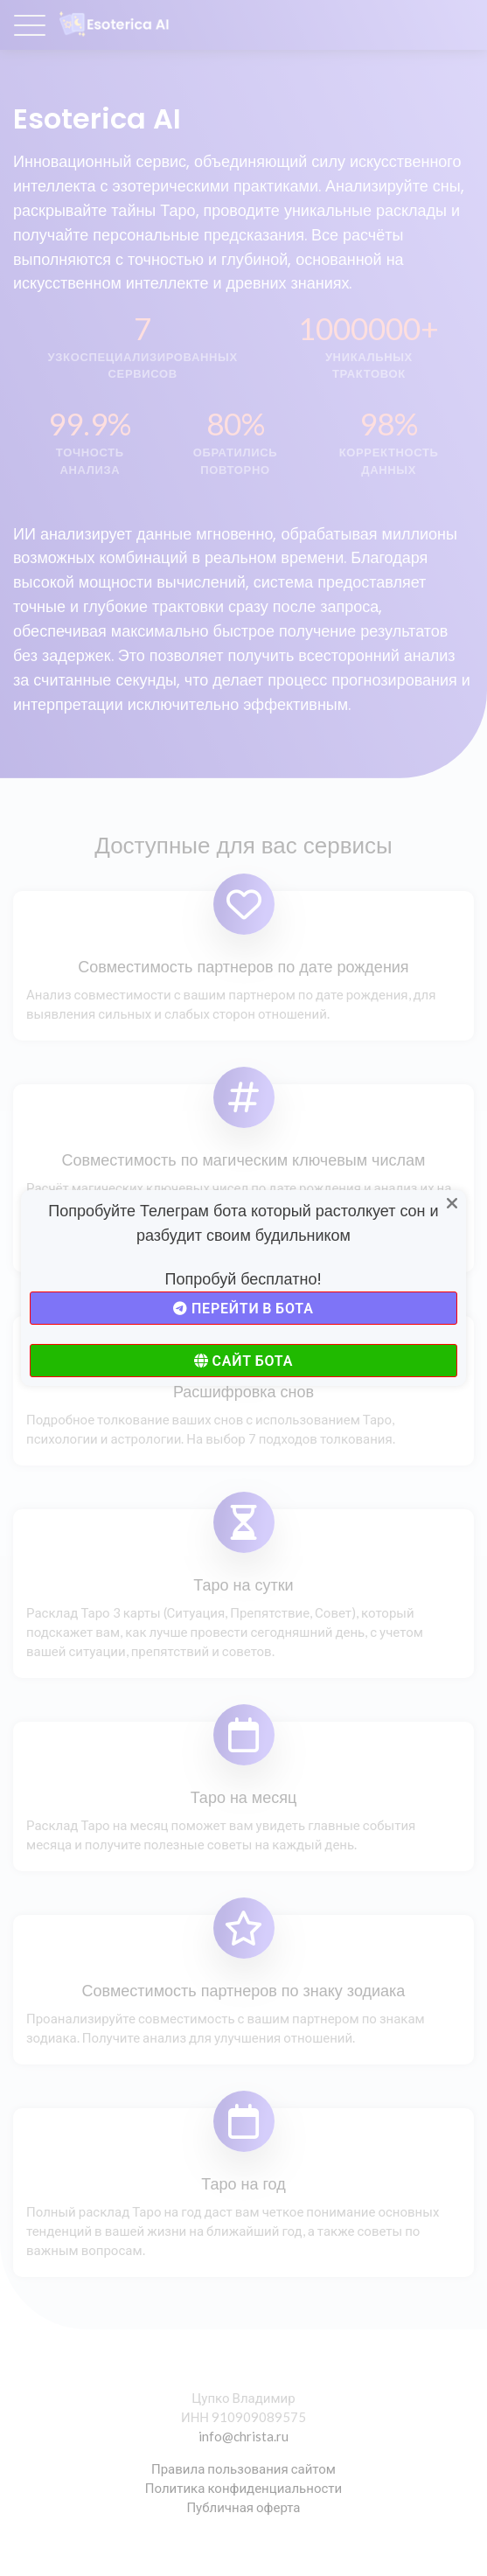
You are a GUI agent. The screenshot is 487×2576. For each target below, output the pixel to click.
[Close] (453, 1204)
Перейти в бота (243, 1307)
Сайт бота (243, 1360)
